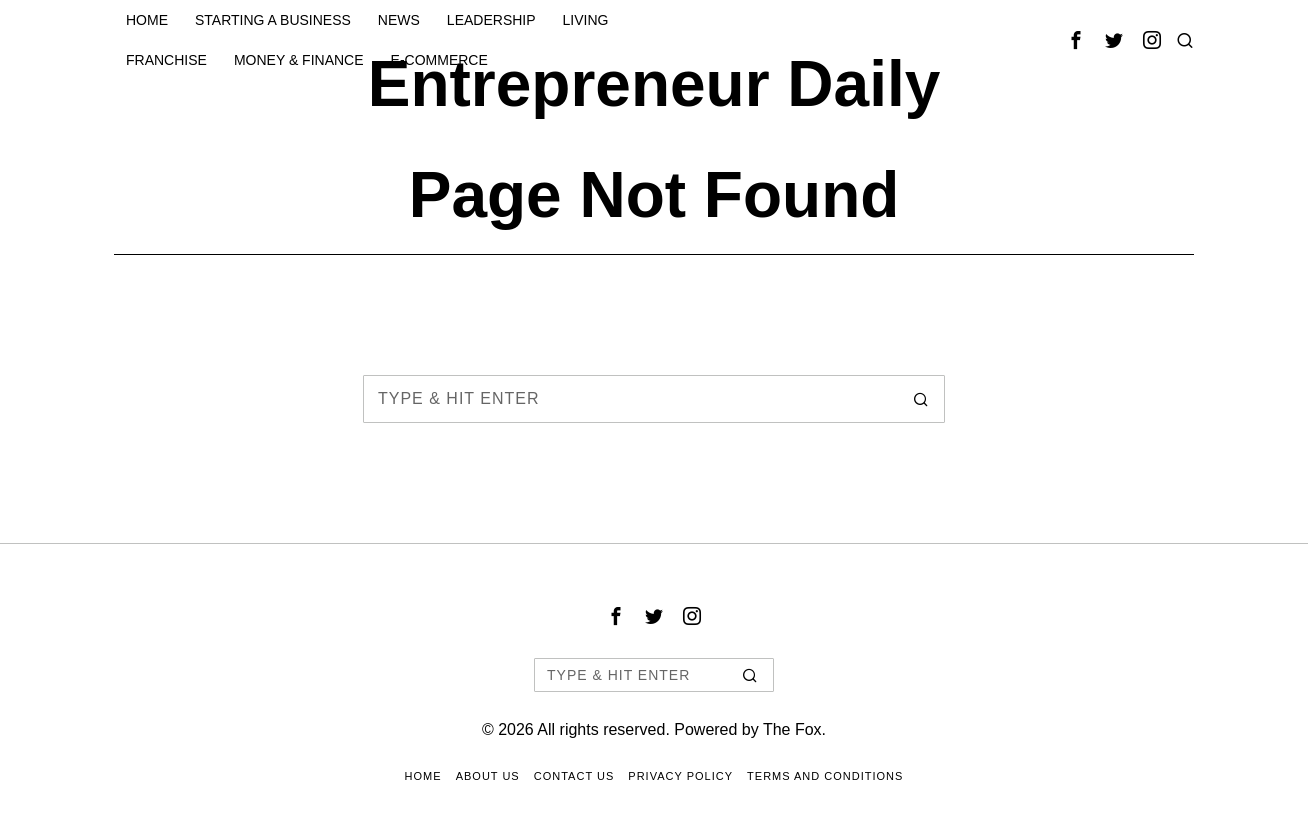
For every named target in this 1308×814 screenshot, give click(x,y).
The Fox (792, 729)
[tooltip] (1076, 40)
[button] (921, 399)
